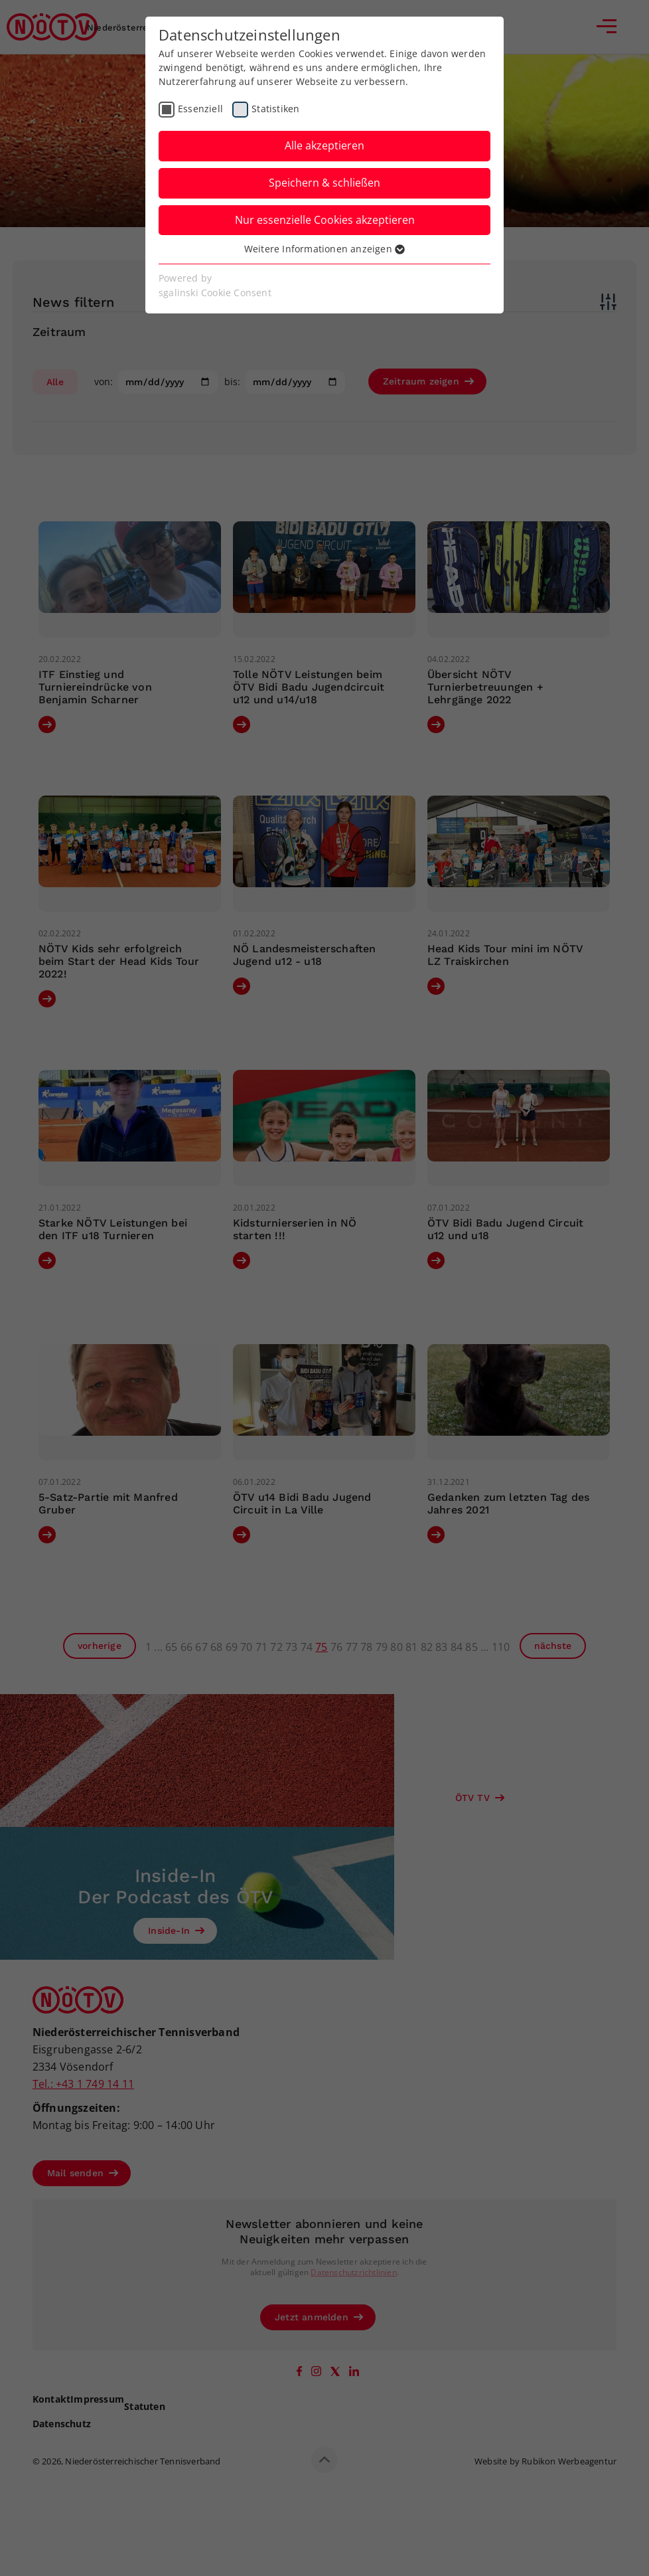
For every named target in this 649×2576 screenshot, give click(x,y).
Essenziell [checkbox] (200, 108)
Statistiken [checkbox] (275, 108)
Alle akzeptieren (324, 145)
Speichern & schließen (324, 182)
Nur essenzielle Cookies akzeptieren (325, 220)
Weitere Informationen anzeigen (324, 248)
